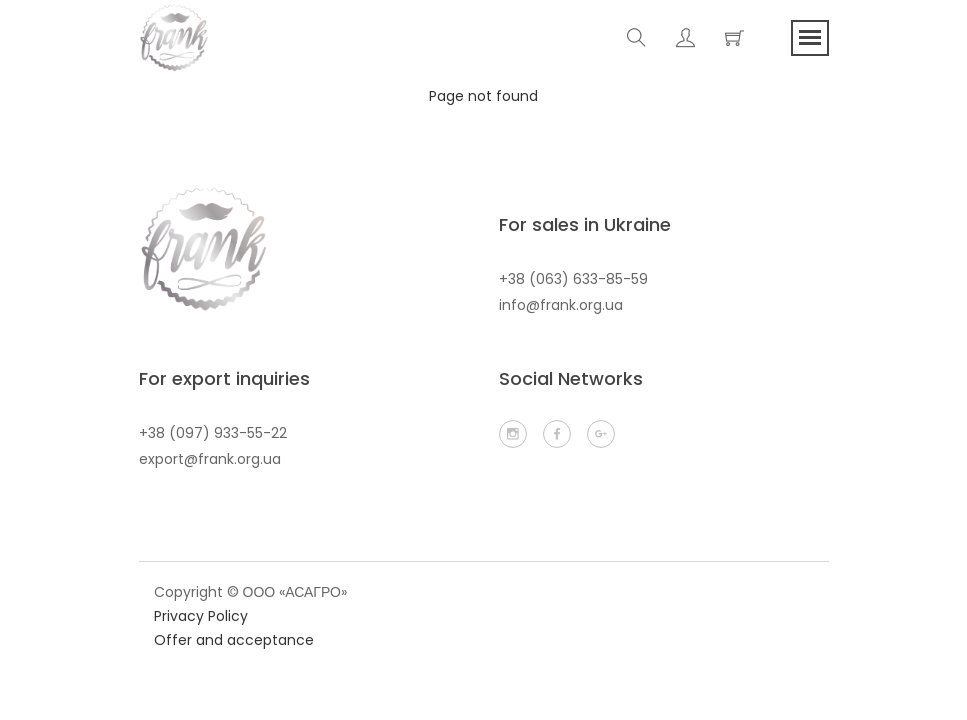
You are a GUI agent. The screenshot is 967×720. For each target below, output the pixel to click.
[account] (685, 38)
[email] (601, 434)
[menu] (810, 38)
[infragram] (513, 434)
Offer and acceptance (234, 640)
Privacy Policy (201, 616)
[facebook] (557, 434)
